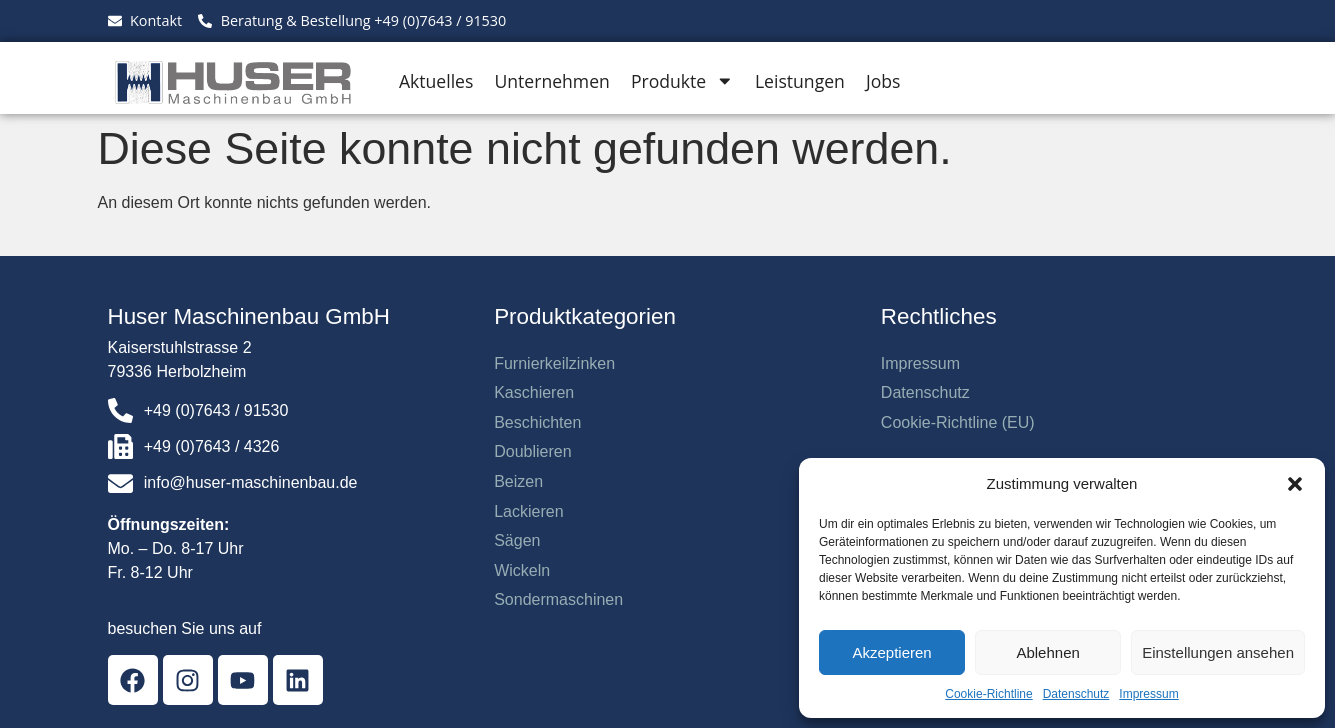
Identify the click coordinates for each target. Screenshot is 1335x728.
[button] (1295, 484)
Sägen (517, 540)
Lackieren (528, 511)
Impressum (1148, 694)
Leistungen (800, 81)
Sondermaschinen (558, 599)
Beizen (518, 481)
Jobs (883, 81)
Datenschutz (1076, 694)
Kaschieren (534, 392)
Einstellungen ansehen (1218, 652)
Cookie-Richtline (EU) (958, 422)
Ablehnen (1047, 652)
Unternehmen (551, 81)
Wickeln (522, 570)
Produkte (682, 81)
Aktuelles (436, 81)
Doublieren (532, 451)
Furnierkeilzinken (554, 363)
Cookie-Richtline (988, 694)
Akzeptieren (891, 652)
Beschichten (537, 422)
